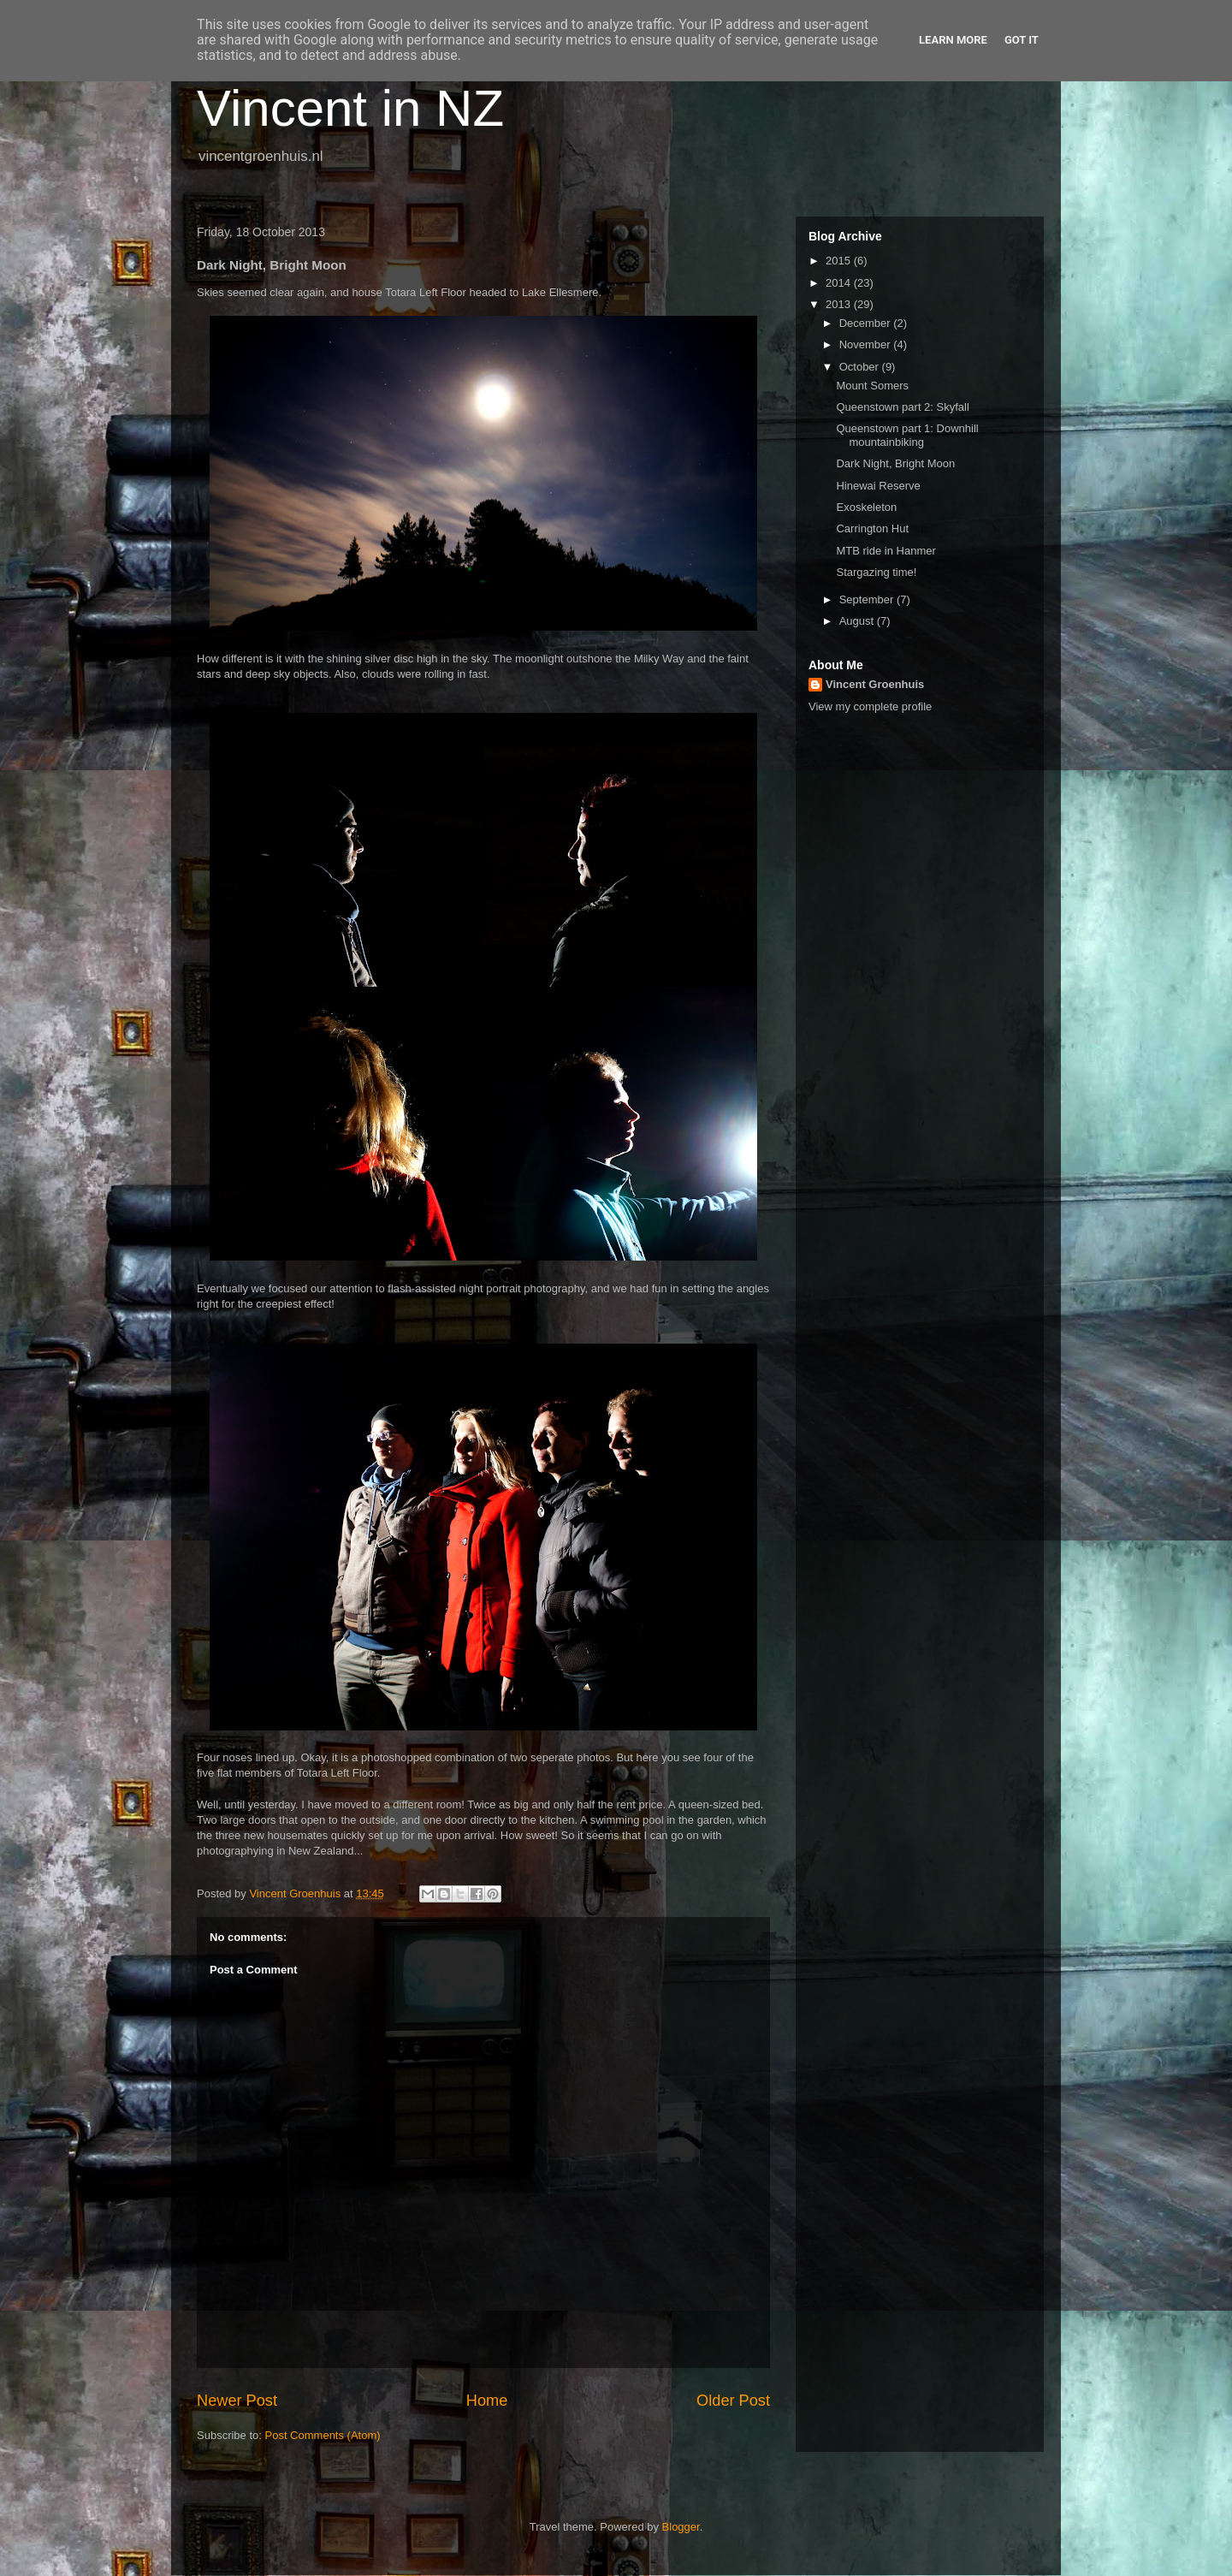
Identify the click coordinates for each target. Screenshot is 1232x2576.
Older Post (733, 2400)
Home (487, 2400)
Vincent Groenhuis (875, 684)
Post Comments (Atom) (323, 2435)
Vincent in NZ (350, 108)
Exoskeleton (866, 507)
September (868, 599)
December (866, 323)
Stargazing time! (876, 572)
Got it (1021, 39)
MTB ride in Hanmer (885, 550)
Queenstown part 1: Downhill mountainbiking (907, 435)
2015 (840, 260)
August (858, 620)
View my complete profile (870, 706)
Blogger (681, 2526)
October (860, 366)
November (866, 344)
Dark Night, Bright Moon (895, 463)
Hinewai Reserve (878, 485)
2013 (840, 304)
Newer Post (237, 2400)
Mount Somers (872, 385)
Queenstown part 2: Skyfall (902, 407)
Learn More (953, 39)
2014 (840, 282)
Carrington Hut (872, 528)
